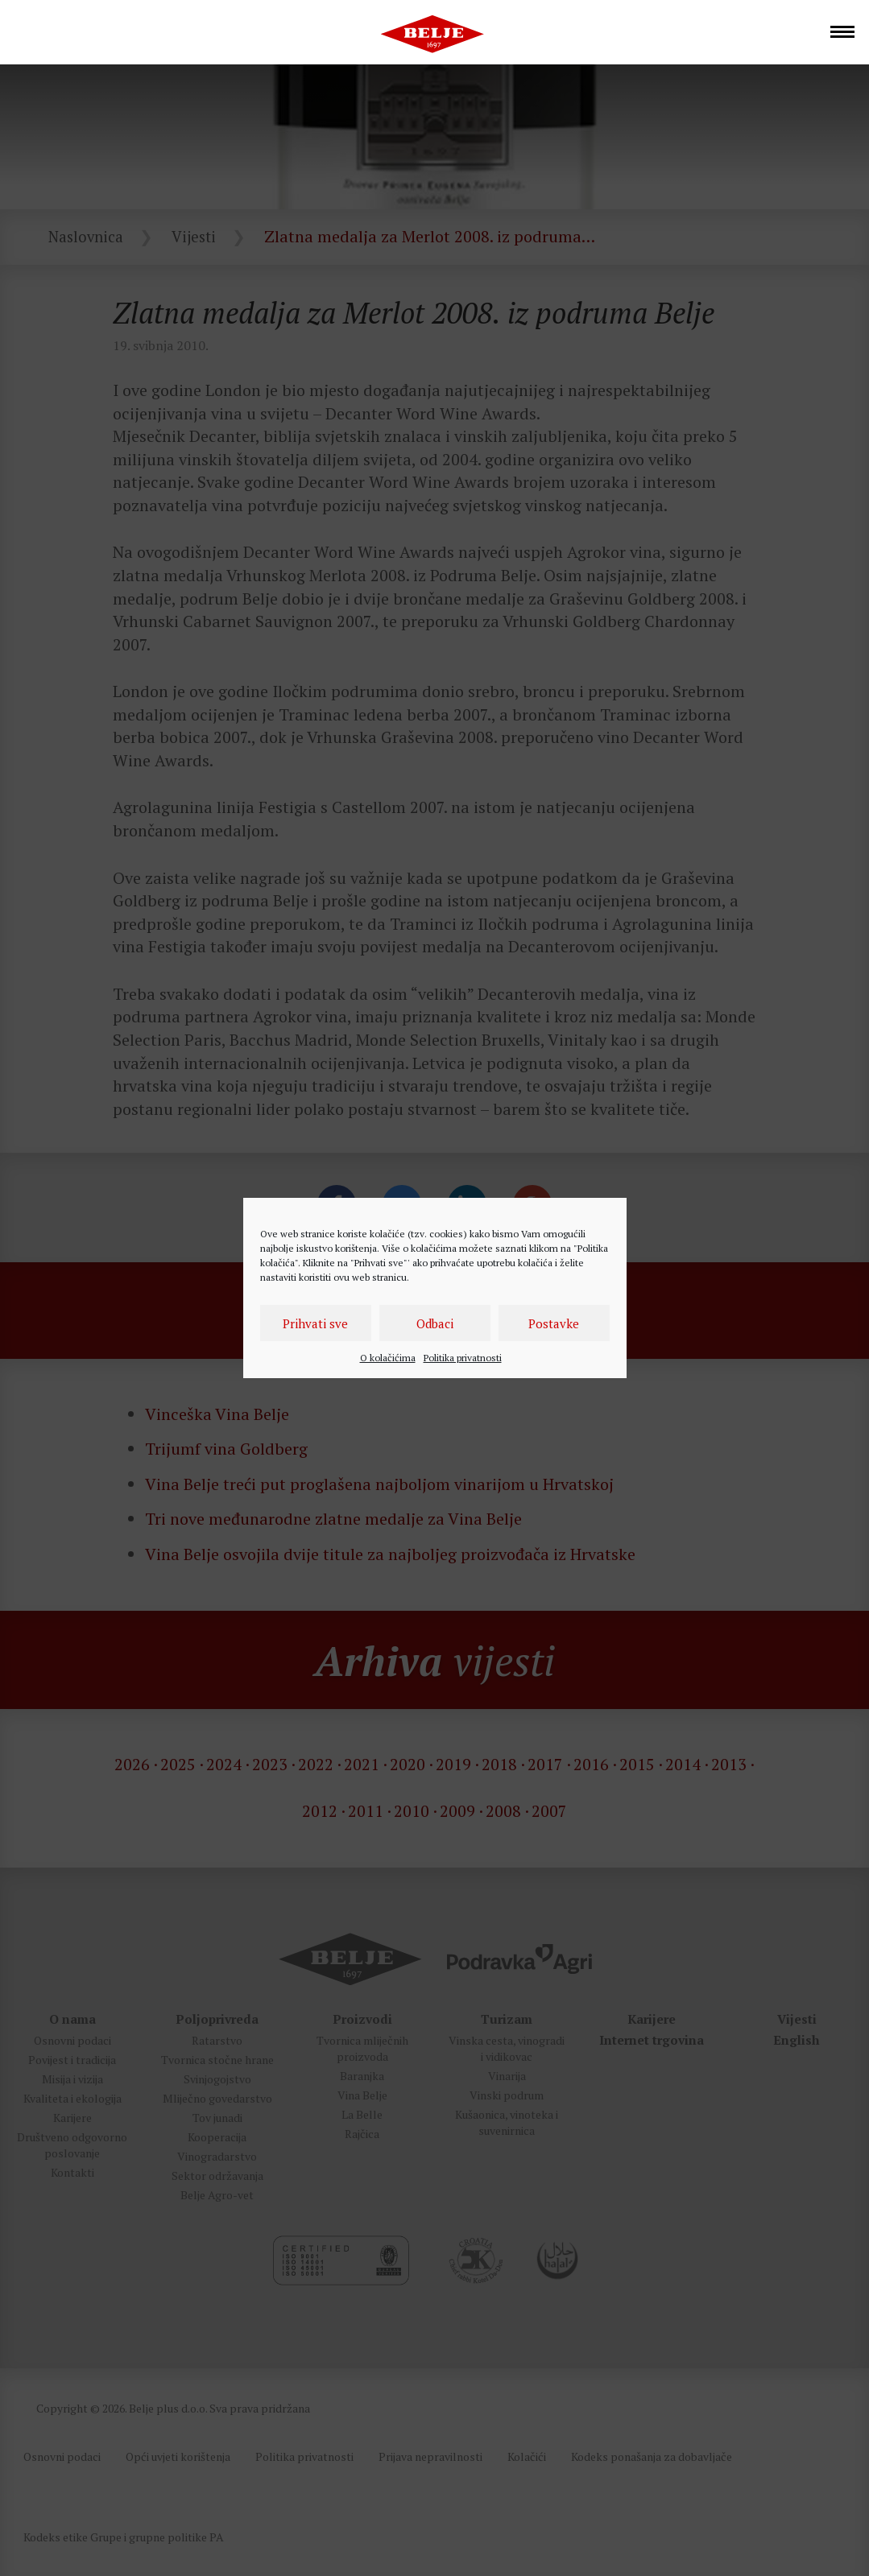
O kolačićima (388, 1358)
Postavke (553, 1323)
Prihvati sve (315, 1323)
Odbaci (434, 1323)
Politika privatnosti (463, 1358)
